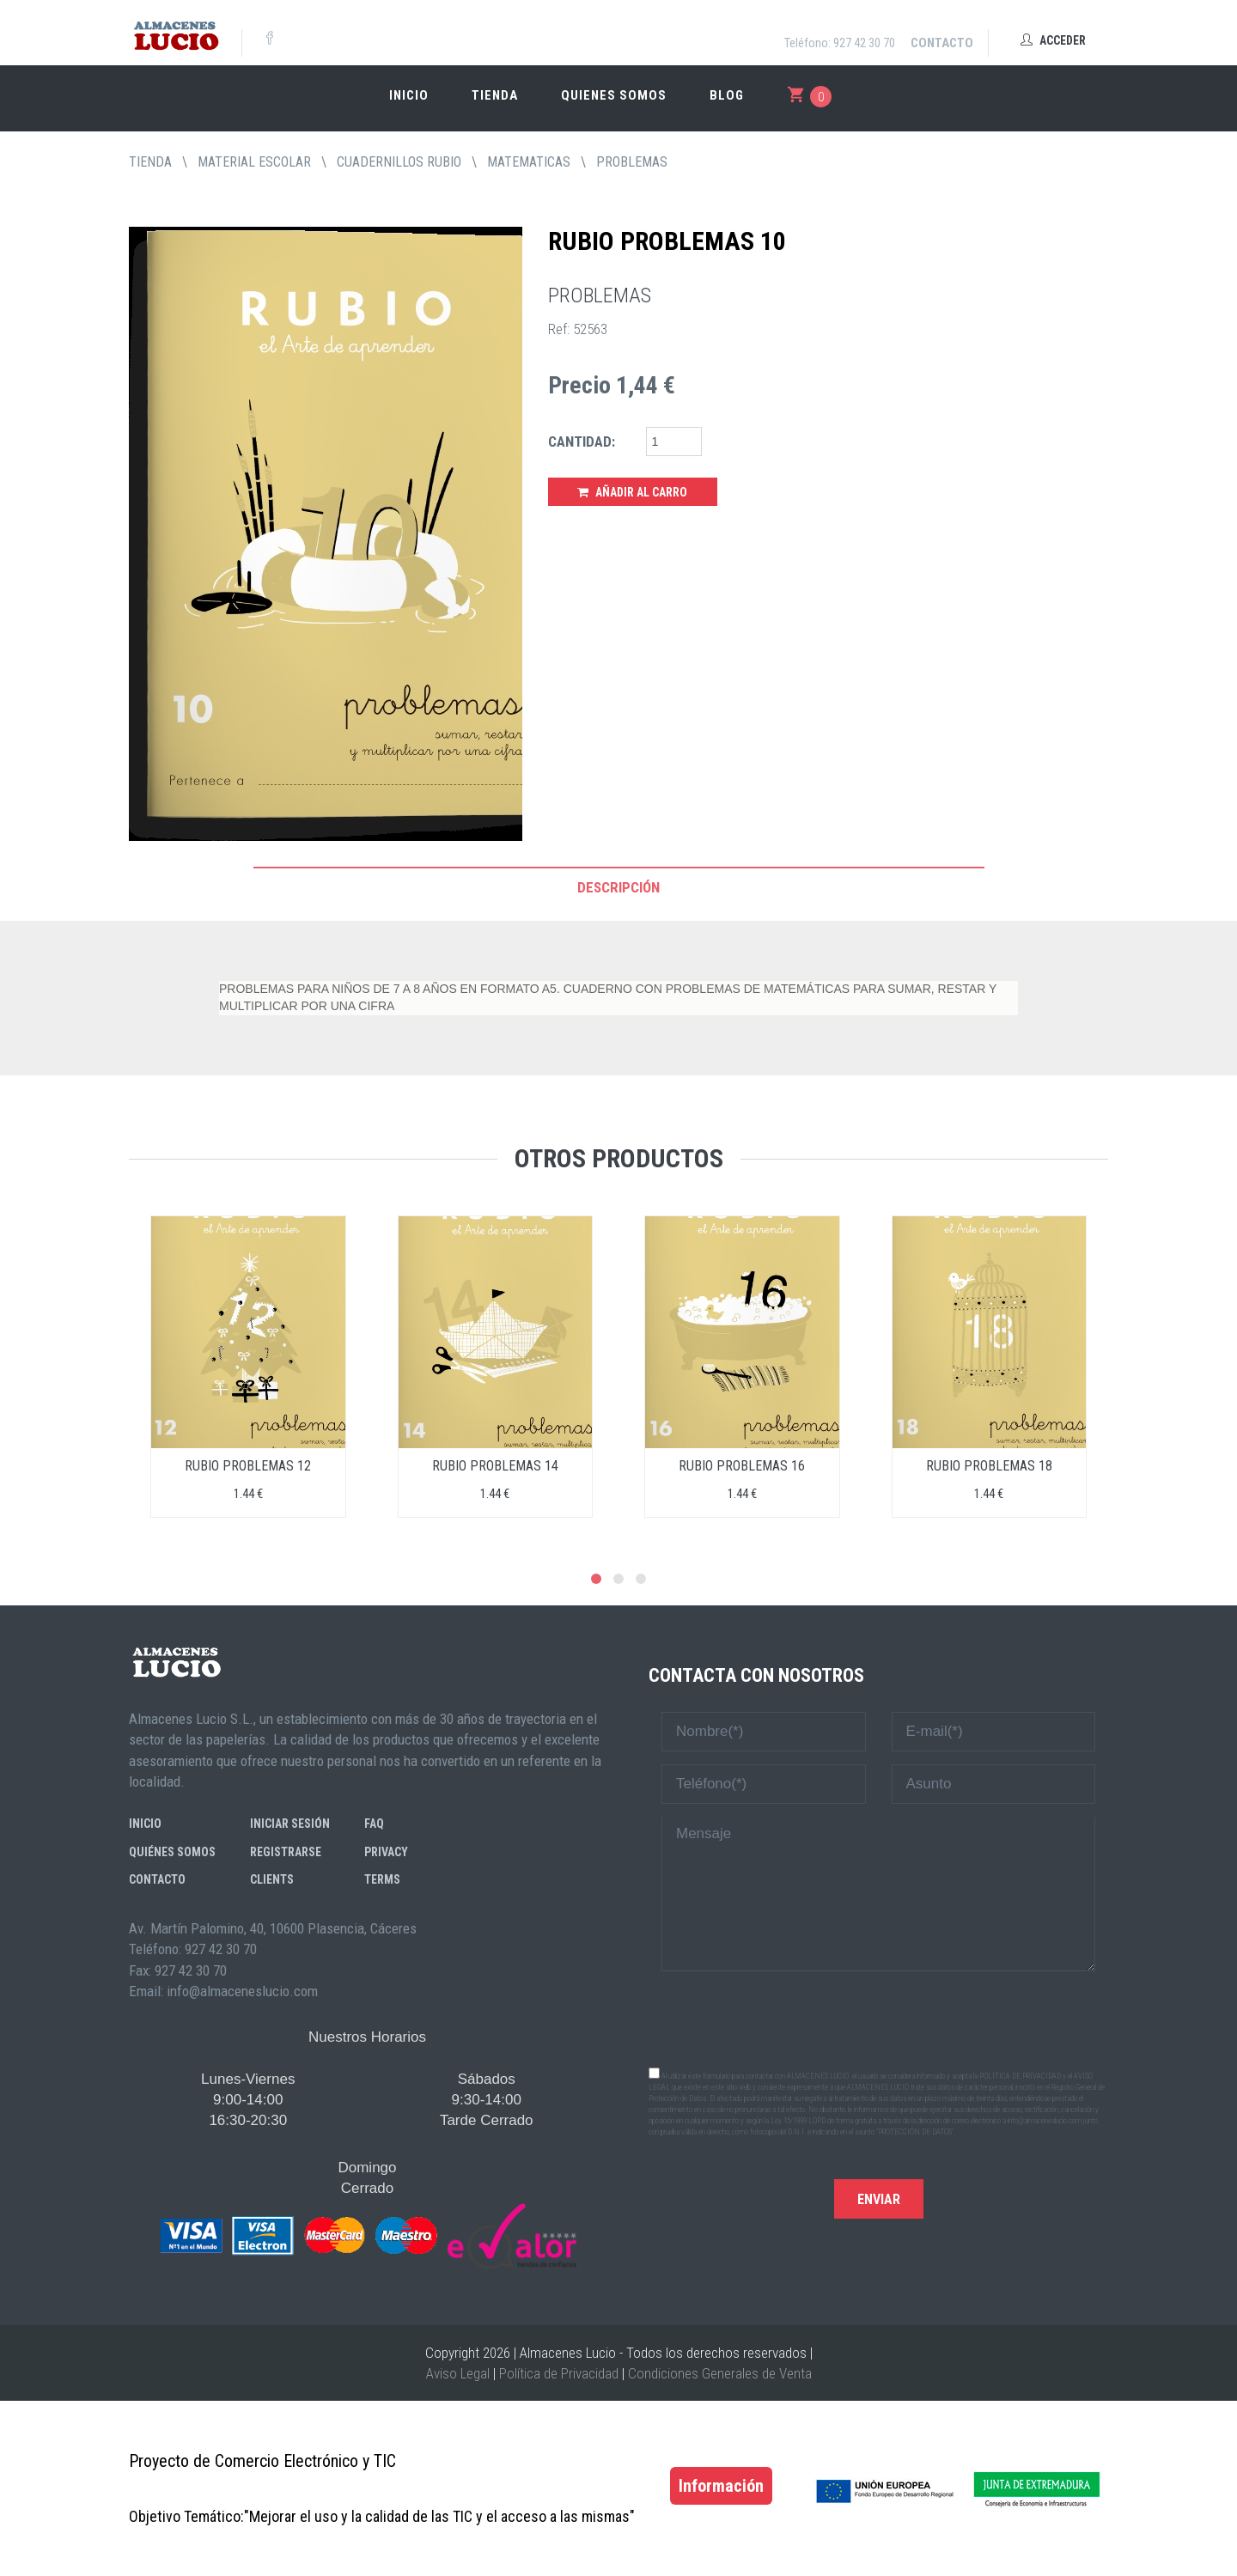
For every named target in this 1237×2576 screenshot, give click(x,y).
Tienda (495, 95)
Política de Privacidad (558, 2373)
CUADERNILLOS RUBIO (399, 162)
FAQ (374, 1823)
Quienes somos (614, 95)
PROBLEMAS (631, 162)
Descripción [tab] (618, 887)
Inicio (409, 95)
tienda (150, 162)
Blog (727, 95)
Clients (272, 1879)
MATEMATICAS (528, 162)
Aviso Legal (458, 2373)
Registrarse (285, 1852)
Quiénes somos (172, 1852)
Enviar (878, 2199)
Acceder (1053, 40)
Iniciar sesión (290, 1823)
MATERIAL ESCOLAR (254, 162)
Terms (382, 1879)
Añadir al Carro (632, 492)
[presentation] (878, 2017)
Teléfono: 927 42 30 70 (839, 43)
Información (721, 2486)
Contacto (942, 43)
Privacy (386, 1852)
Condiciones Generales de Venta (720, 2373)
